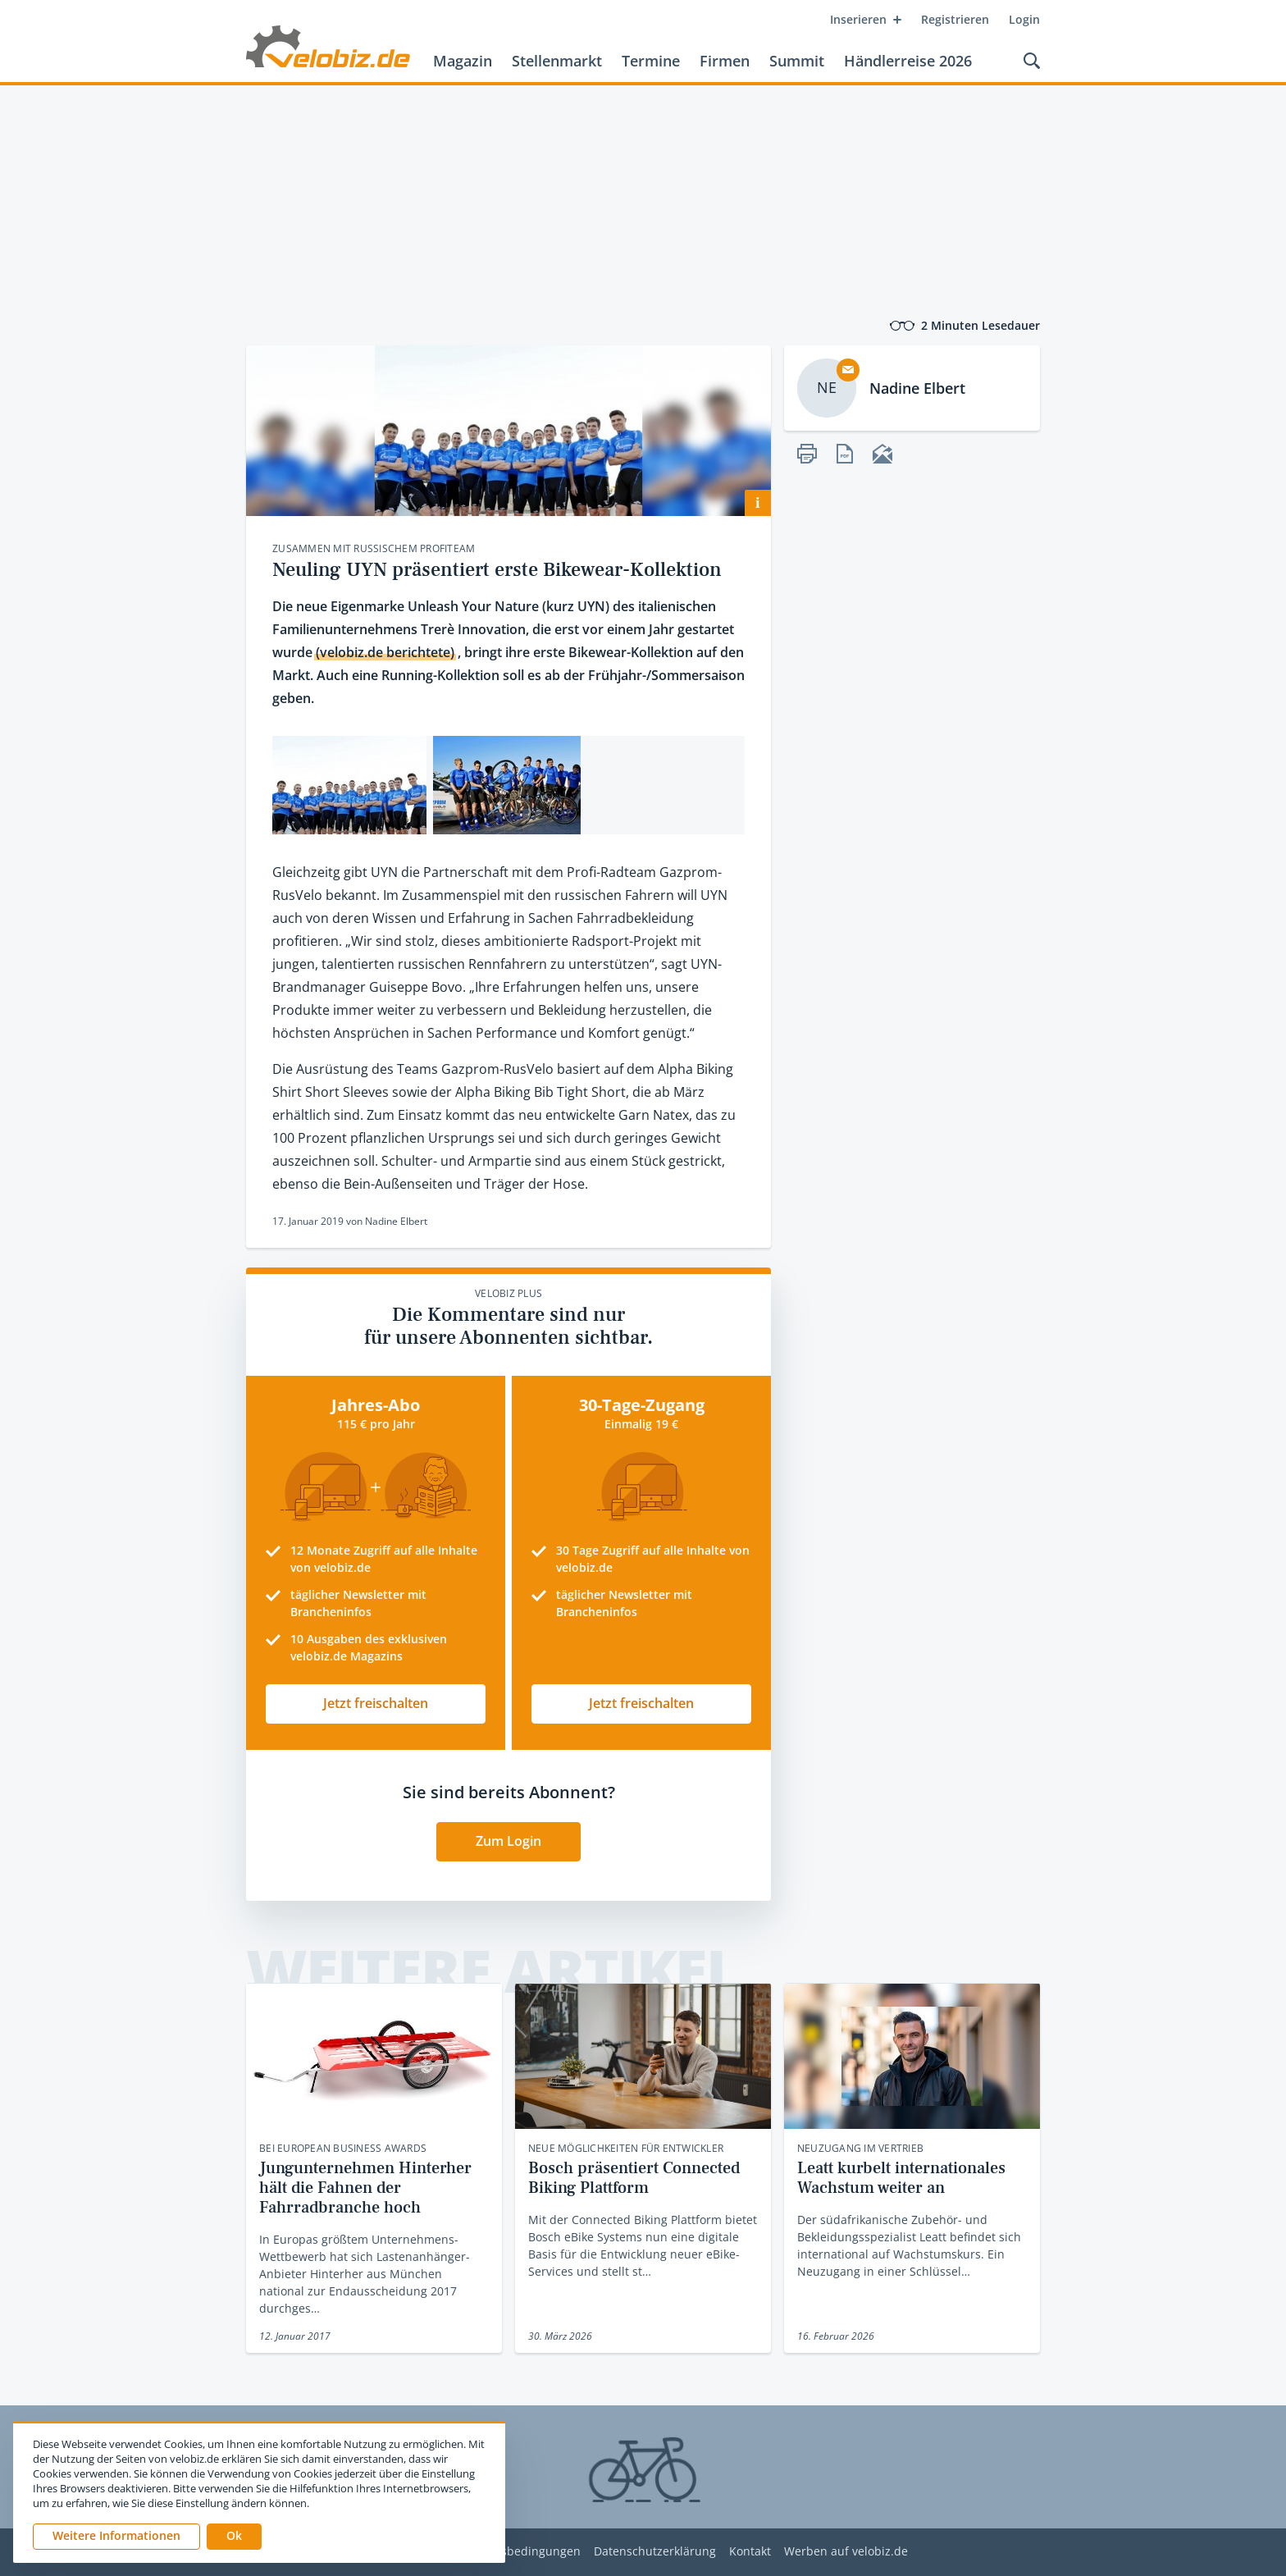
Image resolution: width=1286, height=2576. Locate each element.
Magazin (462, 61)
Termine (651, 61)
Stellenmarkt (557, 61)
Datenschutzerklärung (655, 2552)
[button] (234, 2536)
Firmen (725, 61)
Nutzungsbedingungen (517, 2552)
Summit (796, 61)
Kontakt (750, 2552)
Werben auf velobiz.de (846, 2552)
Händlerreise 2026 (908, 61)
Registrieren (955, 19)
